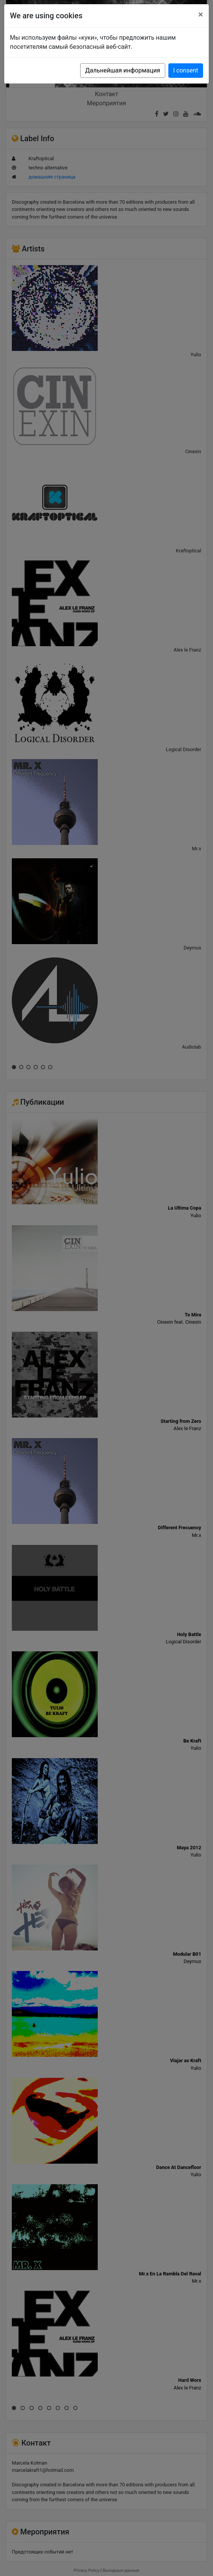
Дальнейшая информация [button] (122, 70)
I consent (185, 70)
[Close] (200, 14)
